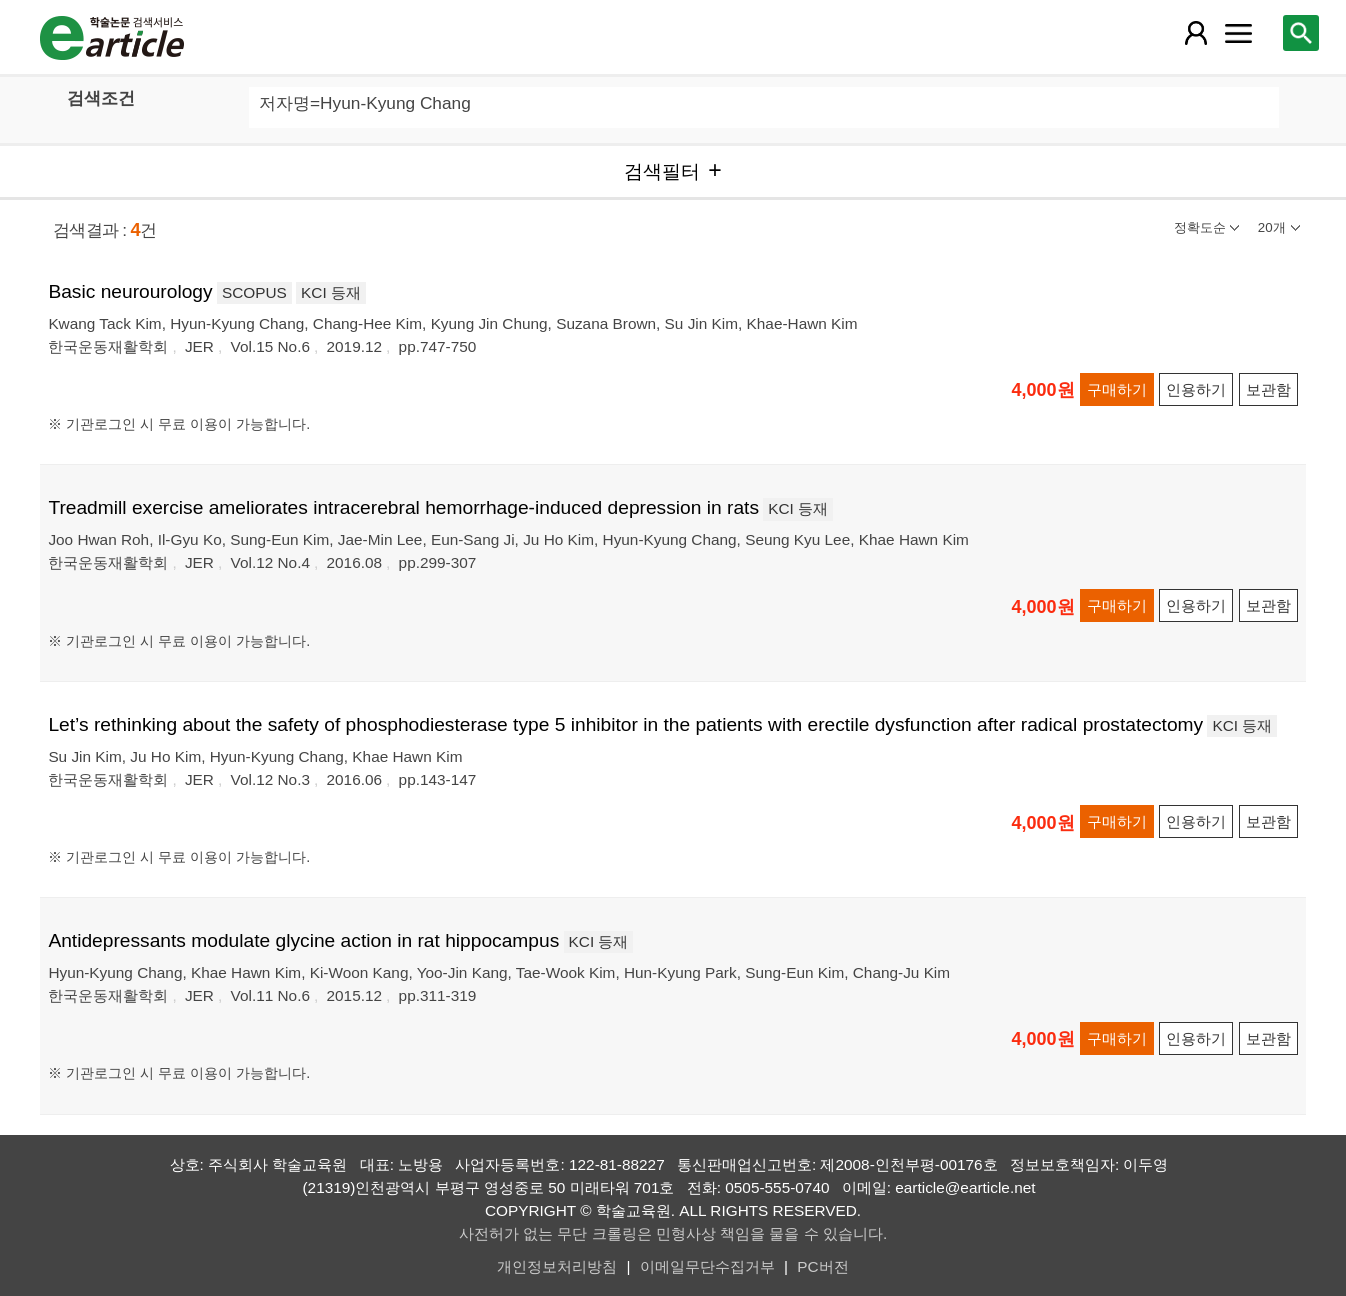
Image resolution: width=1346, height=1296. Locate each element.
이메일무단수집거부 (707, 1266)
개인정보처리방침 (557, 1266)
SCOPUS (254, 292)
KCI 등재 (331, 292)
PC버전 (822, 1266)
